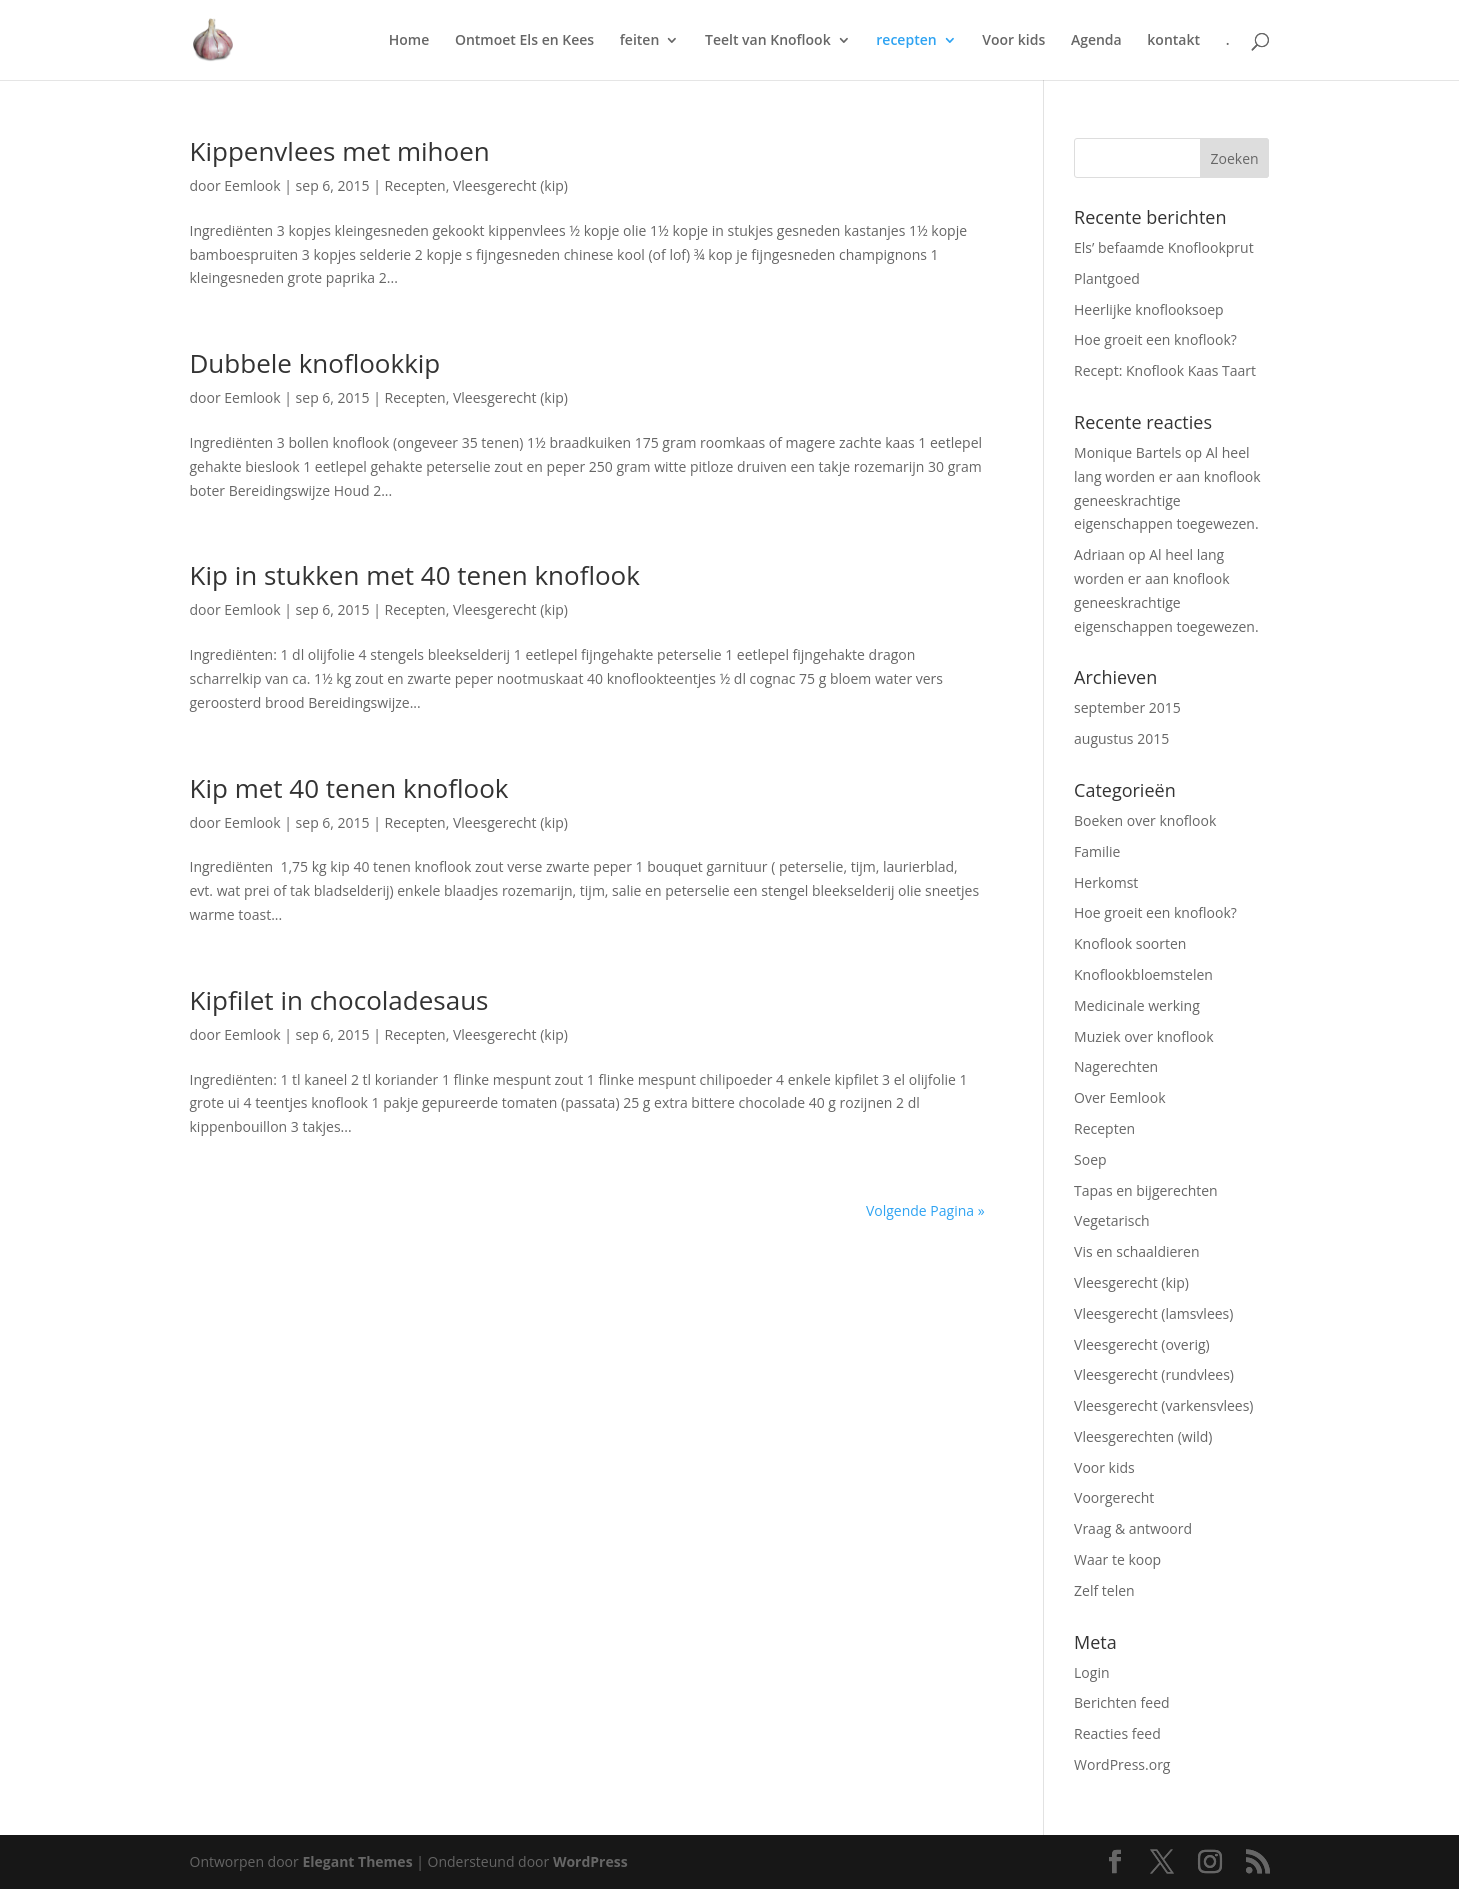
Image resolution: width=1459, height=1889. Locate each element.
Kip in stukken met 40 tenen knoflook (415, 575)
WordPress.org (1122, 1764)
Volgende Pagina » (925, 1210)
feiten (640, 41)
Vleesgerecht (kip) (510, 185)
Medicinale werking (1137, 1005)
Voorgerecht (1114, 1497)
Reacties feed (1117, 1733)
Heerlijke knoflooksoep (1149, 309)
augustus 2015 (1121, 738)
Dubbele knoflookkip (315, 363)
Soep (1090, 1159)
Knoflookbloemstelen (1143, 974)
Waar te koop (1117, 1559)
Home (409, 41)
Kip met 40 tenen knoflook (349, 788)
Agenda (1096, 41)
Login (1091, 1672)
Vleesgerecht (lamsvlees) (1153, 1313)
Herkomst (1106, 882)
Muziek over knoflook (1144, 1036)
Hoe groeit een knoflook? (1155, 339)
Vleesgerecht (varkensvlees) (1163, 1405)
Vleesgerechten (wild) (1143, 1436)
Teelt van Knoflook (768, 41)
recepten (906, 41)
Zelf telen (1104, 1590)
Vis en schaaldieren (1136, 1251)
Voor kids (1013, 41)
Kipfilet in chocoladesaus (339, 1000)
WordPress (590, 1861)
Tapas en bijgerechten (1146, 1190)
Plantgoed (1107, 278)
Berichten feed (1122, 1702)
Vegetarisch (1112, 1220)
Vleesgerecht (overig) (1142, 1344)
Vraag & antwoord (1133, 1528)
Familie (1097, 851)
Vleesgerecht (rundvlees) (1154, 1374)
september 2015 (1127, 707)
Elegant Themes (357, 1861)
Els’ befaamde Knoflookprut (1164, 247)
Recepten (415, 185)
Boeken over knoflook (1145, 820)
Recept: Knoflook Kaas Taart (1165, 370)
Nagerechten (1116, 1066)
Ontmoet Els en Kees (524, 41)
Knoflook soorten (1130, 943)
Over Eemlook (1119, 1097)
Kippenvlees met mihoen (340, 151)
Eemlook (252, 185)
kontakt (1173, 41)
